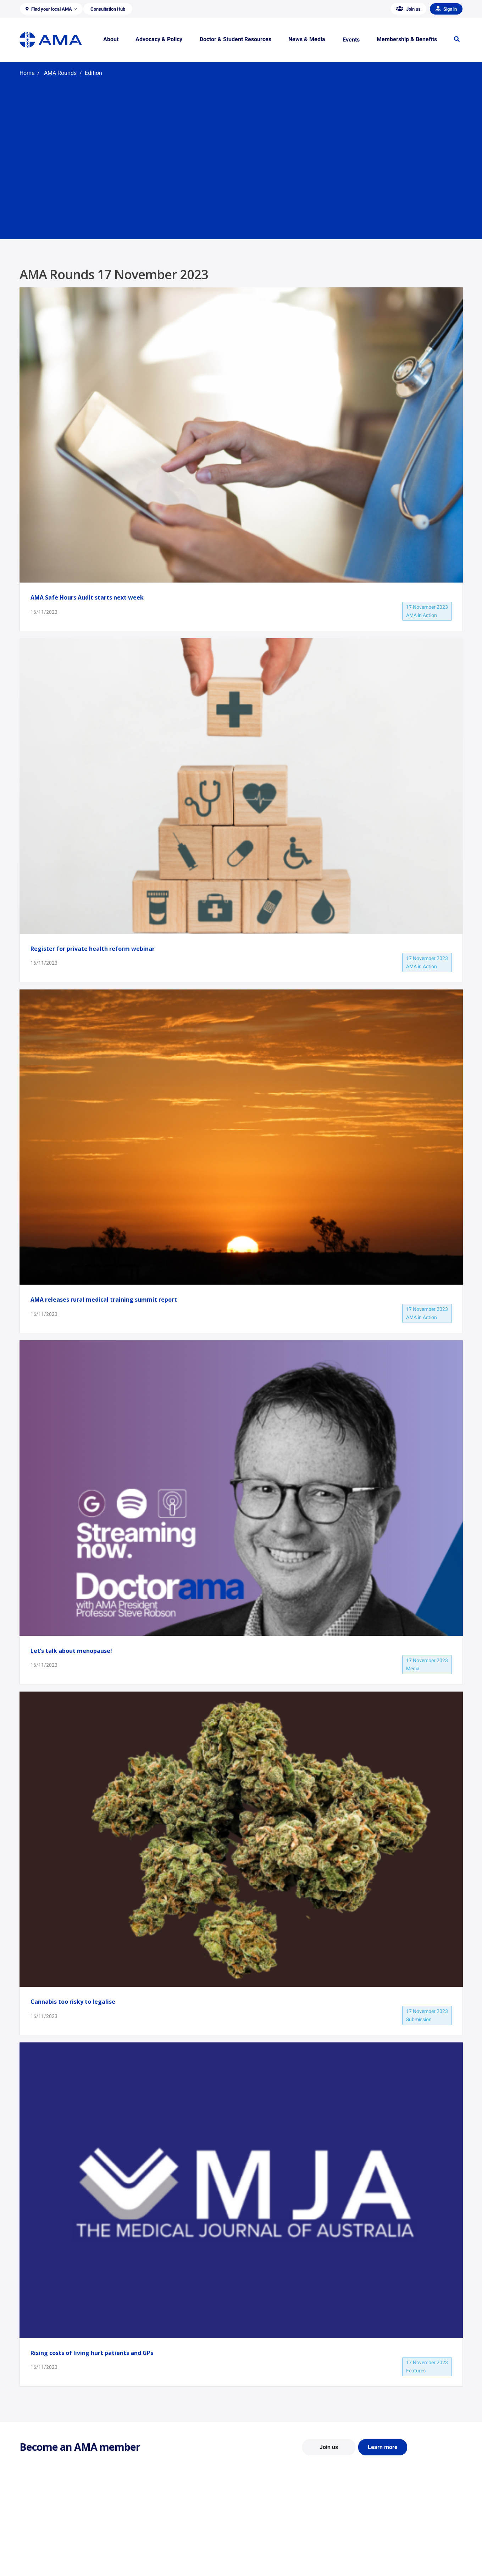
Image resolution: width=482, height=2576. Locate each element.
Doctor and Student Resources (280, 2543)
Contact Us (32, 2536)
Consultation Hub (152, 2567)
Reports (141, 2546)
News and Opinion (380, 2536)
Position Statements (155, 2526)
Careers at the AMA (41, 2557)
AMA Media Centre (380, 2526)
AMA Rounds (60, 73)
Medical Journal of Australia (391, 2546)
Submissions (147, 2557)
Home (27, 73)
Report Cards (147, 2536)
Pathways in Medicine (270, 2563)
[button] (51, 9)
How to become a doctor (273, 2553)
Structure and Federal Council (52, 2546)
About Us (30, 2526)
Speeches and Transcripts (388, 2557)
